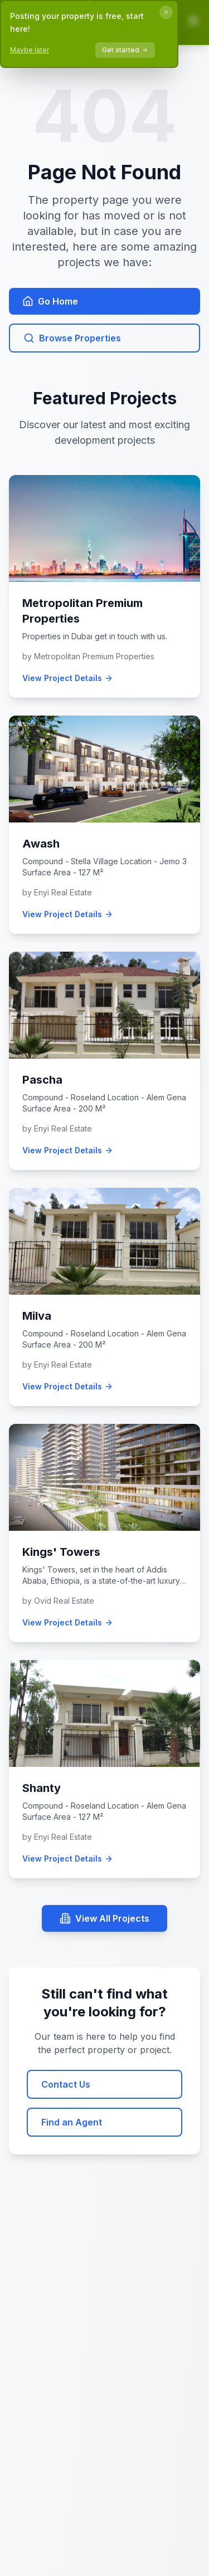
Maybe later (29, 50)
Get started (125, 50)
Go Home (50, 301)
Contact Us (65, 2084)
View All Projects (104, 1918)
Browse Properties (72, 338)
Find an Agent (71, 2122)
